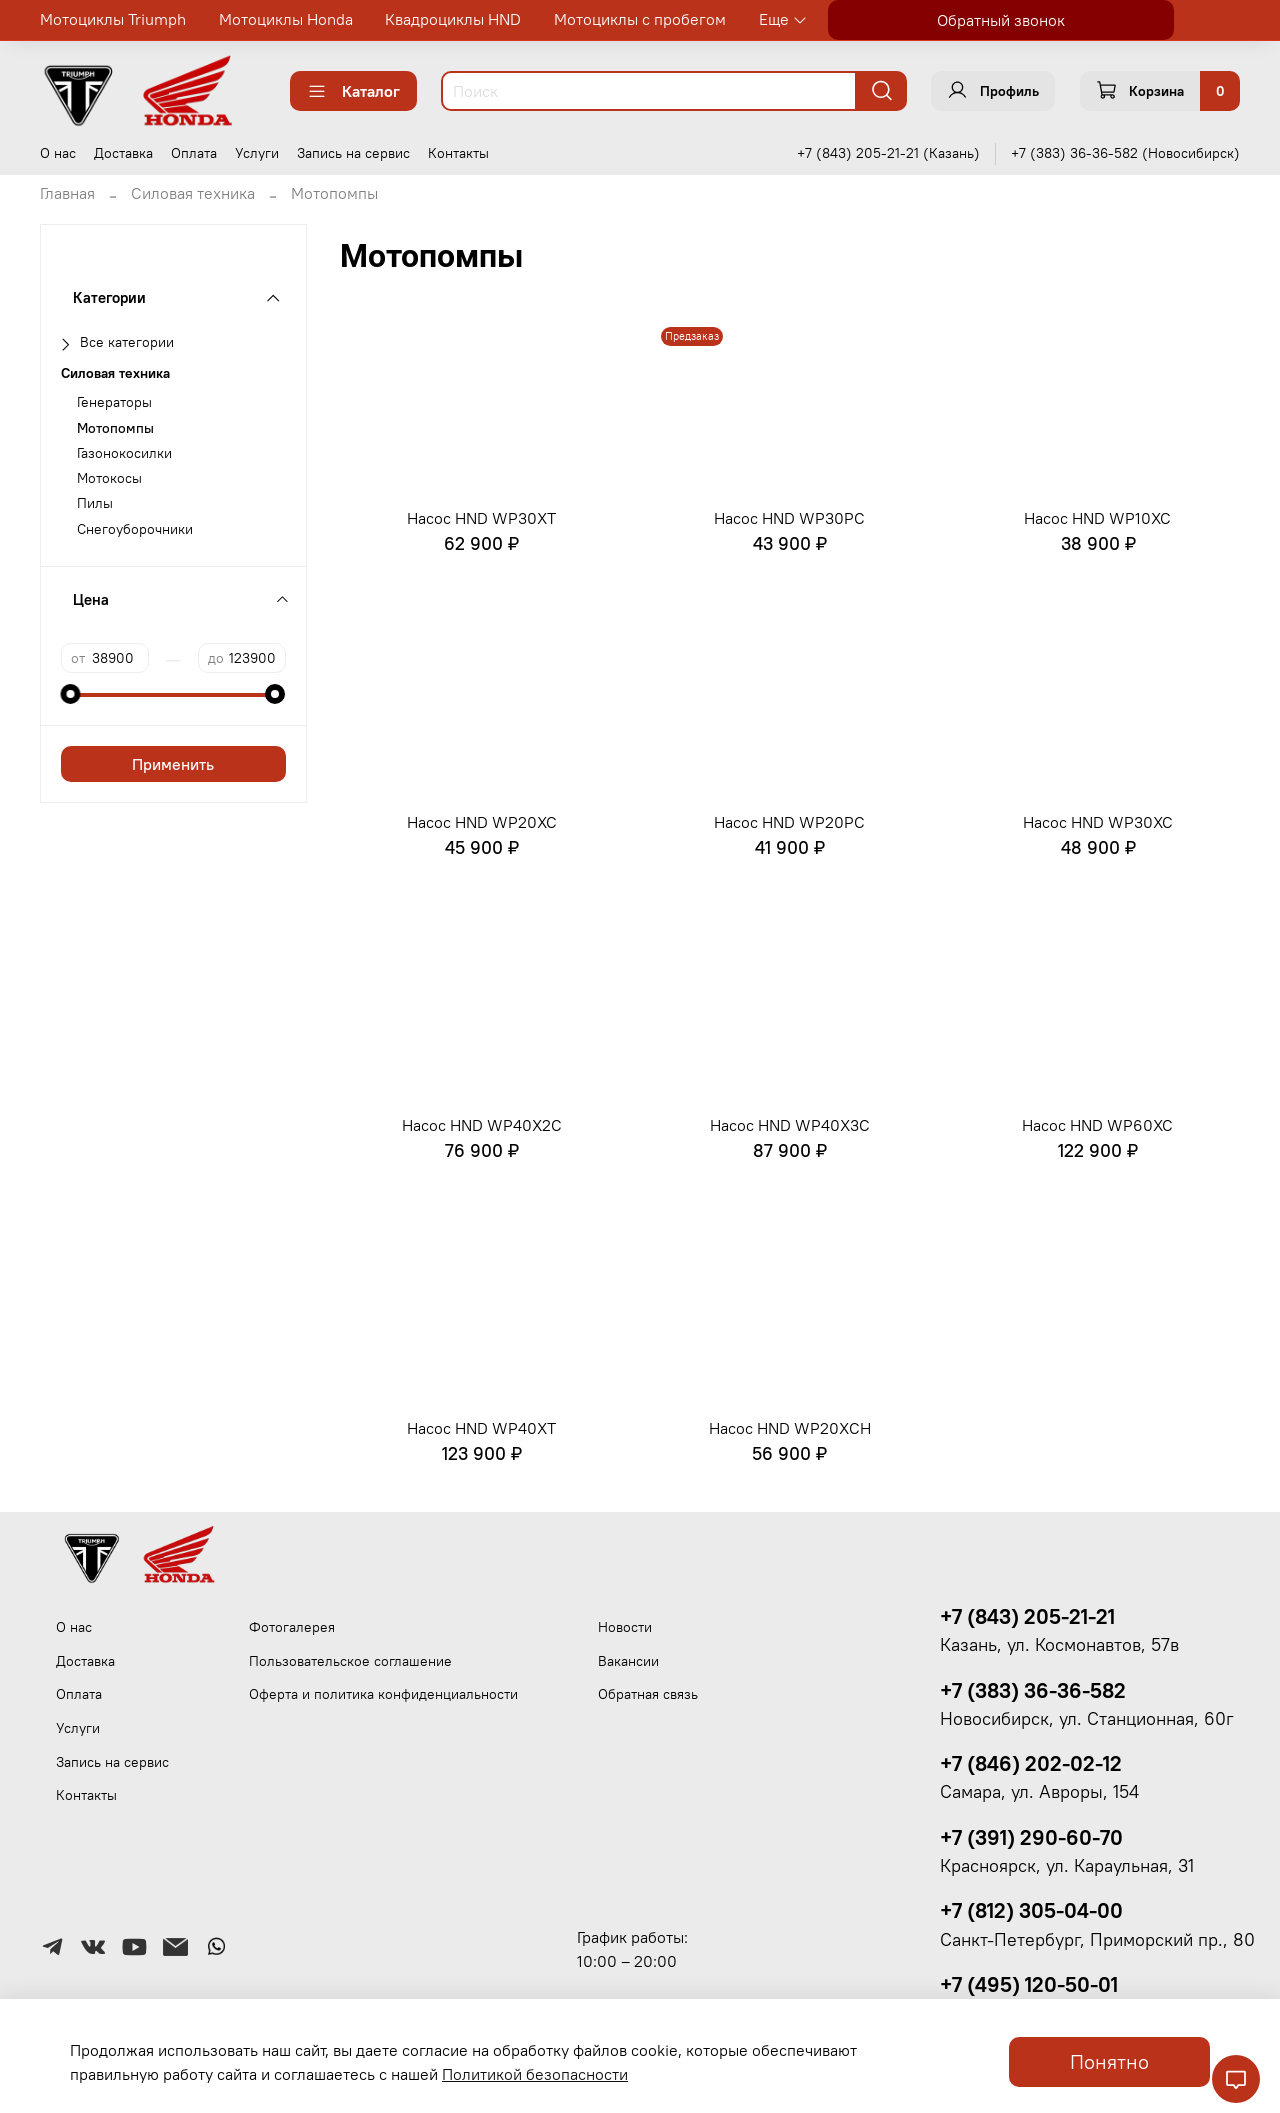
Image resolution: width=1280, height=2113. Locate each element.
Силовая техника (193, 193)
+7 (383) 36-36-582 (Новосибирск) (1125, 153)
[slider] (71, 694)
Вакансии (628, 1661)
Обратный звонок (1001, 20)
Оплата (194, 153)
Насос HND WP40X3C (790, 1125)
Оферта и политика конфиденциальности (383, 1694)
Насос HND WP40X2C (482, 1125)
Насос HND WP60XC (1097, 1125)
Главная (67, 193)
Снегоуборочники (135, 529)
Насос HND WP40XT (481, 1428)
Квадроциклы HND (453, 19)
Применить (173, 764)
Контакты (458, 153)
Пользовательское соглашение (350, 1661)
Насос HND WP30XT (481, 518)
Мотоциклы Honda (286, 19)
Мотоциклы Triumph (113, 19)
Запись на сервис (353, 153)
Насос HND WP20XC (482, 822)
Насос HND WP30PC (789, 518)
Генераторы (114, 402)
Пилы (95, 503)
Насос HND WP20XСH (790, 1428)
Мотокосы (109, 478)
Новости (625, 1627)
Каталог (353, 91)
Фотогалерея (292, 1627)
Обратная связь (648, 1694)
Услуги (257, 153)
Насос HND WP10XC (1097, 518)
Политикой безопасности (535, 2074)
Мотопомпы (115, 428)
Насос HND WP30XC (1098, 822)
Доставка (123, 153)
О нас (58, 153)
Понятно (1109, 2061)
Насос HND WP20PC (789, 822)
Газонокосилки (124, 453)
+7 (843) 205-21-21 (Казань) (888, 153)
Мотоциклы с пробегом (640, 19)
